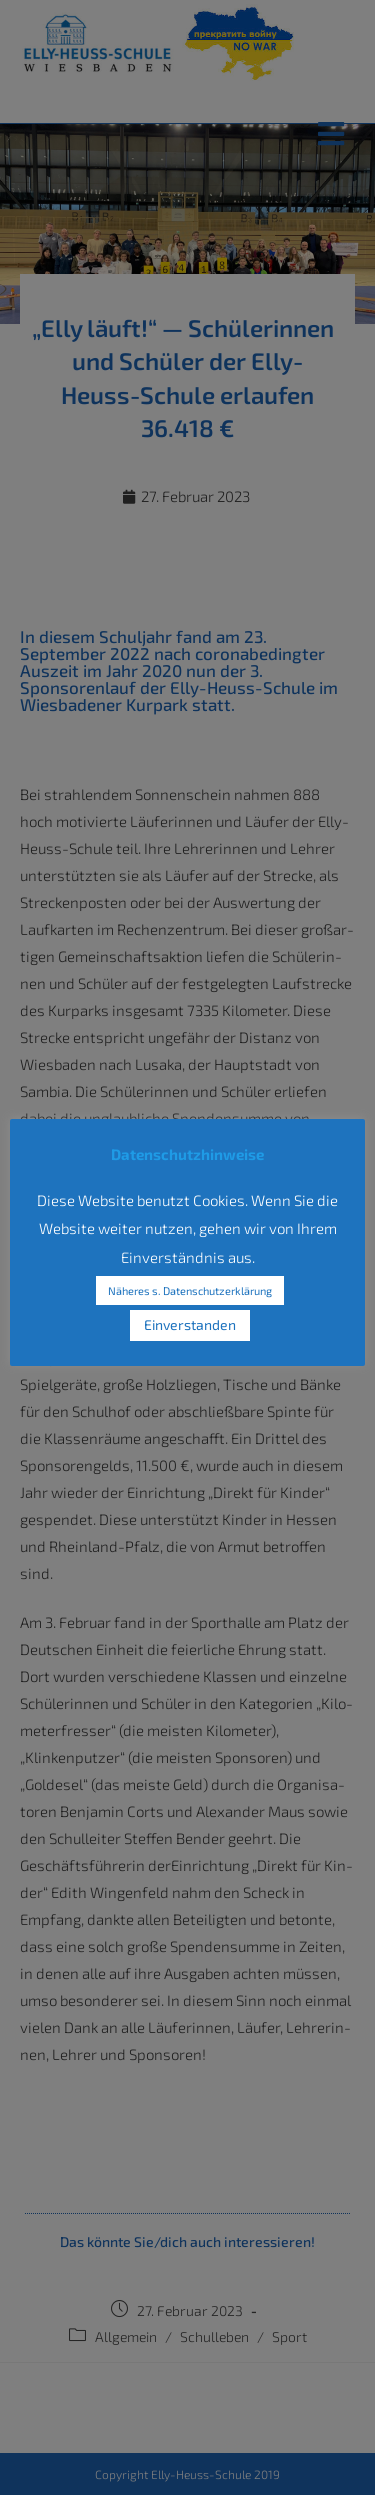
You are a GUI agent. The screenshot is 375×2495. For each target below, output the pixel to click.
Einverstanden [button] (190, 1324)
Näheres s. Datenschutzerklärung (190, 1290)
